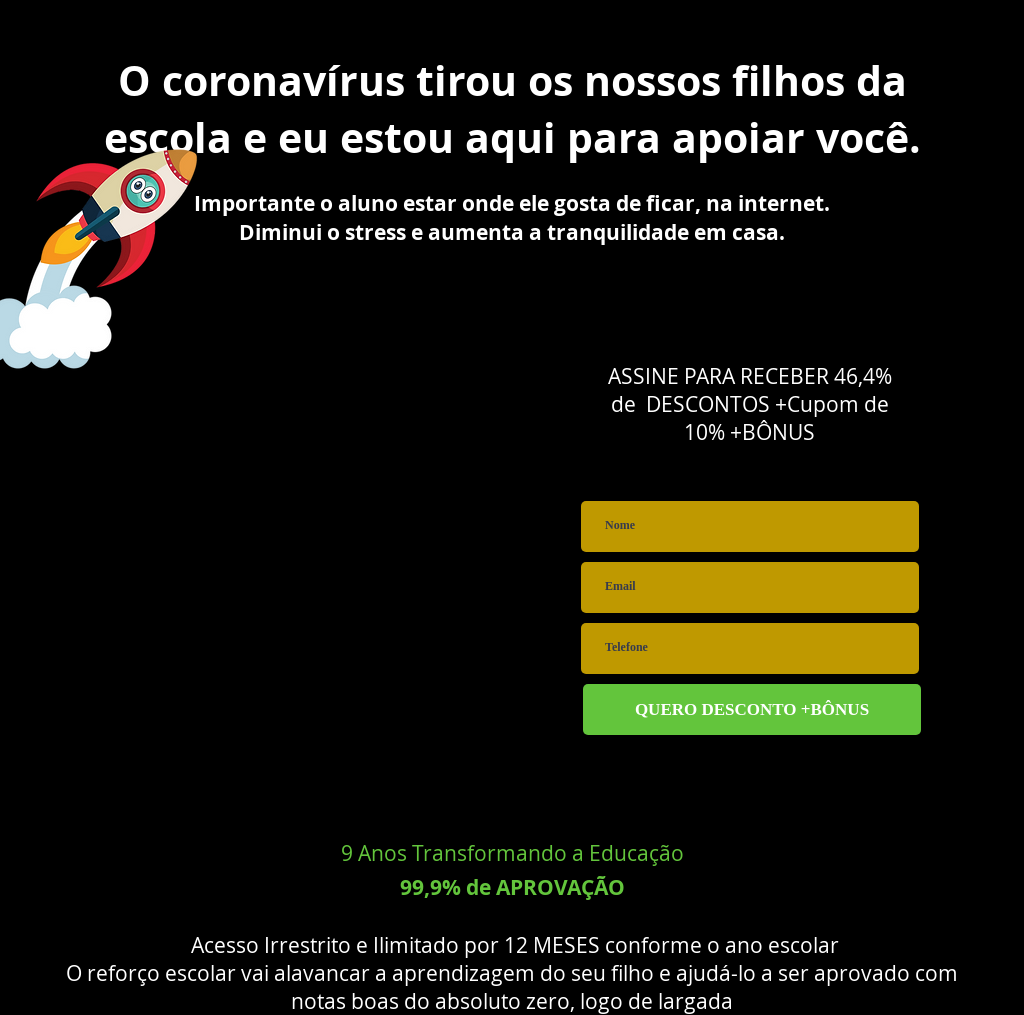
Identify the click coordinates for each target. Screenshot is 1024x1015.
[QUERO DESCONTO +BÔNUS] (752, 709)
